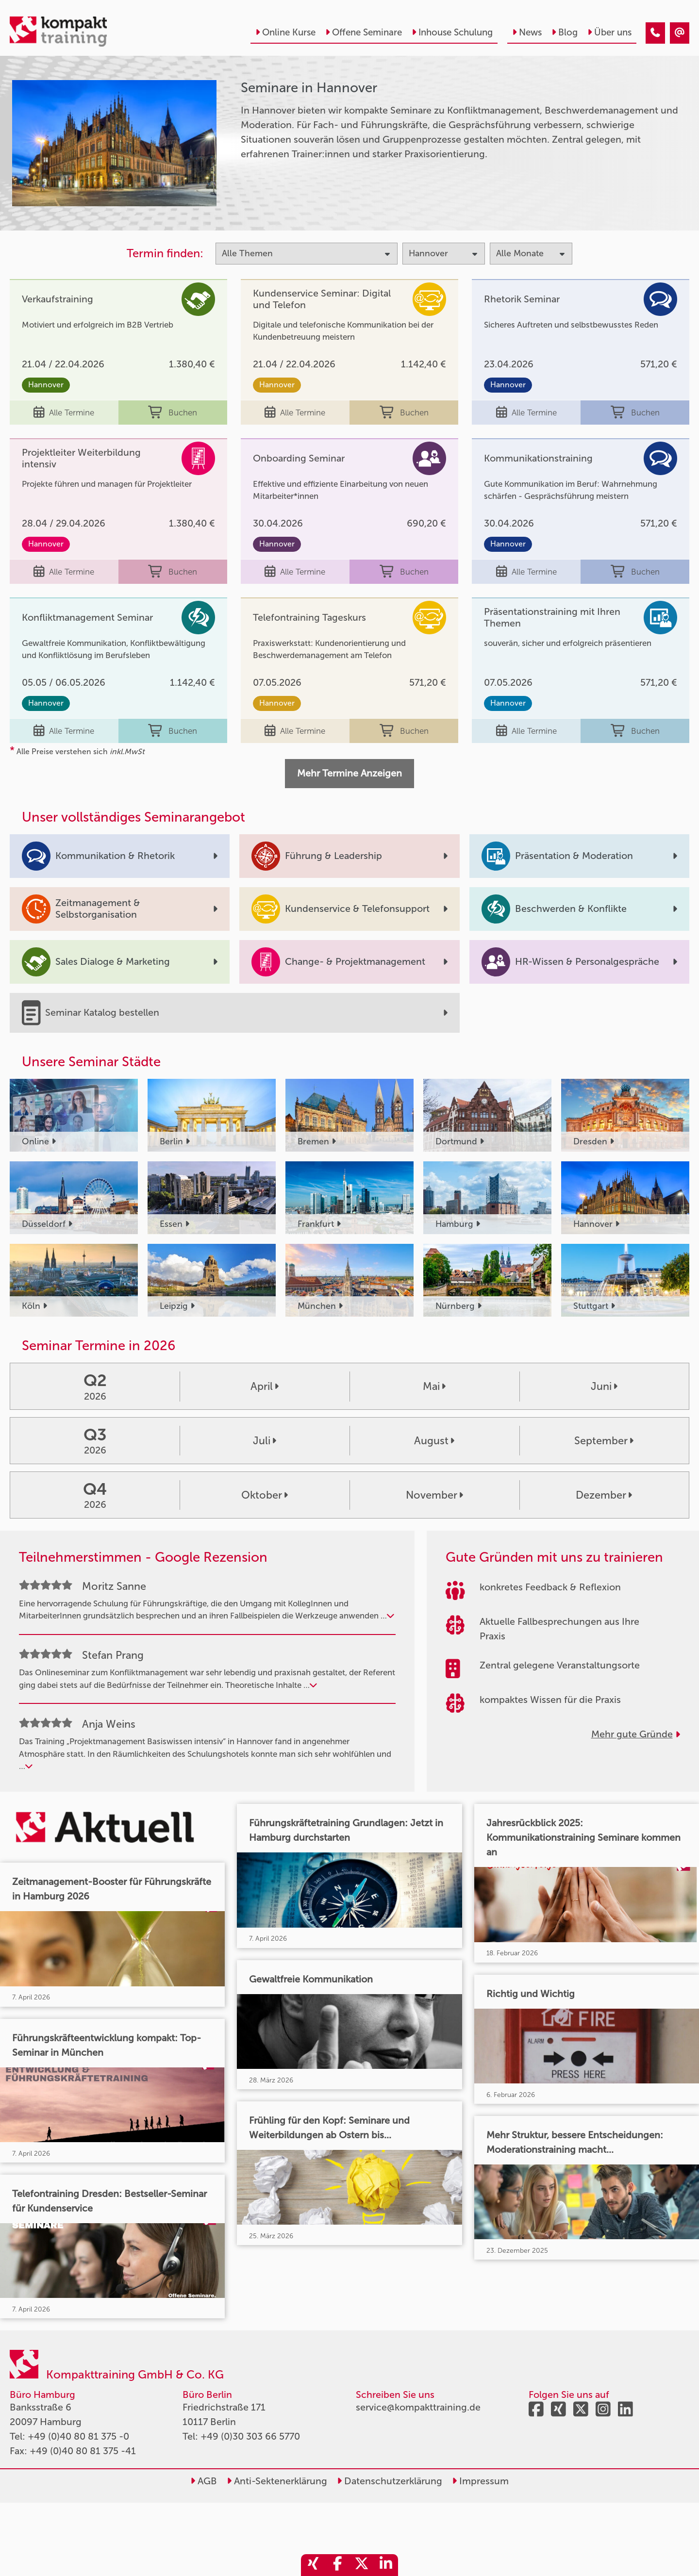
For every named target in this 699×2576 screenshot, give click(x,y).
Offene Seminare (363, 32)
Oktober (264, 1495)
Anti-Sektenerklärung (277, 2481)
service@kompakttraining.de (418, 2407)
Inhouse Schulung (452, 32)
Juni (604, 1386)
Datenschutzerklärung (389, 2481)
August (434, 1441)
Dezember (604, 1495)
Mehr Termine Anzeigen (349, 773)
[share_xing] (313, 2565)
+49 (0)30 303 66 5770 (250, 2436)
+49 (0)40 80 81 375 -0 (78, 2436)
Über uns (609, 32)
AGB (203, 2481)
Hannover (46, 384)
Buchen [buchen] (172, 412)
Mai (434, 1386)
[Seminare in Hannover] (655, 33)
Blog (564, 32)
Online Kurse (285, 32)
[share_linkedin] (386, 2565)
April (264, 1386)
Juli (264, 1441)
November (434, 1495)
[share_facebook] (337, 2565)
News (527, 32)
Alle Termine (63, 412)
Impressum (480, 2481)
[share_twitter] (362, 2565)
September (603, 1441)
